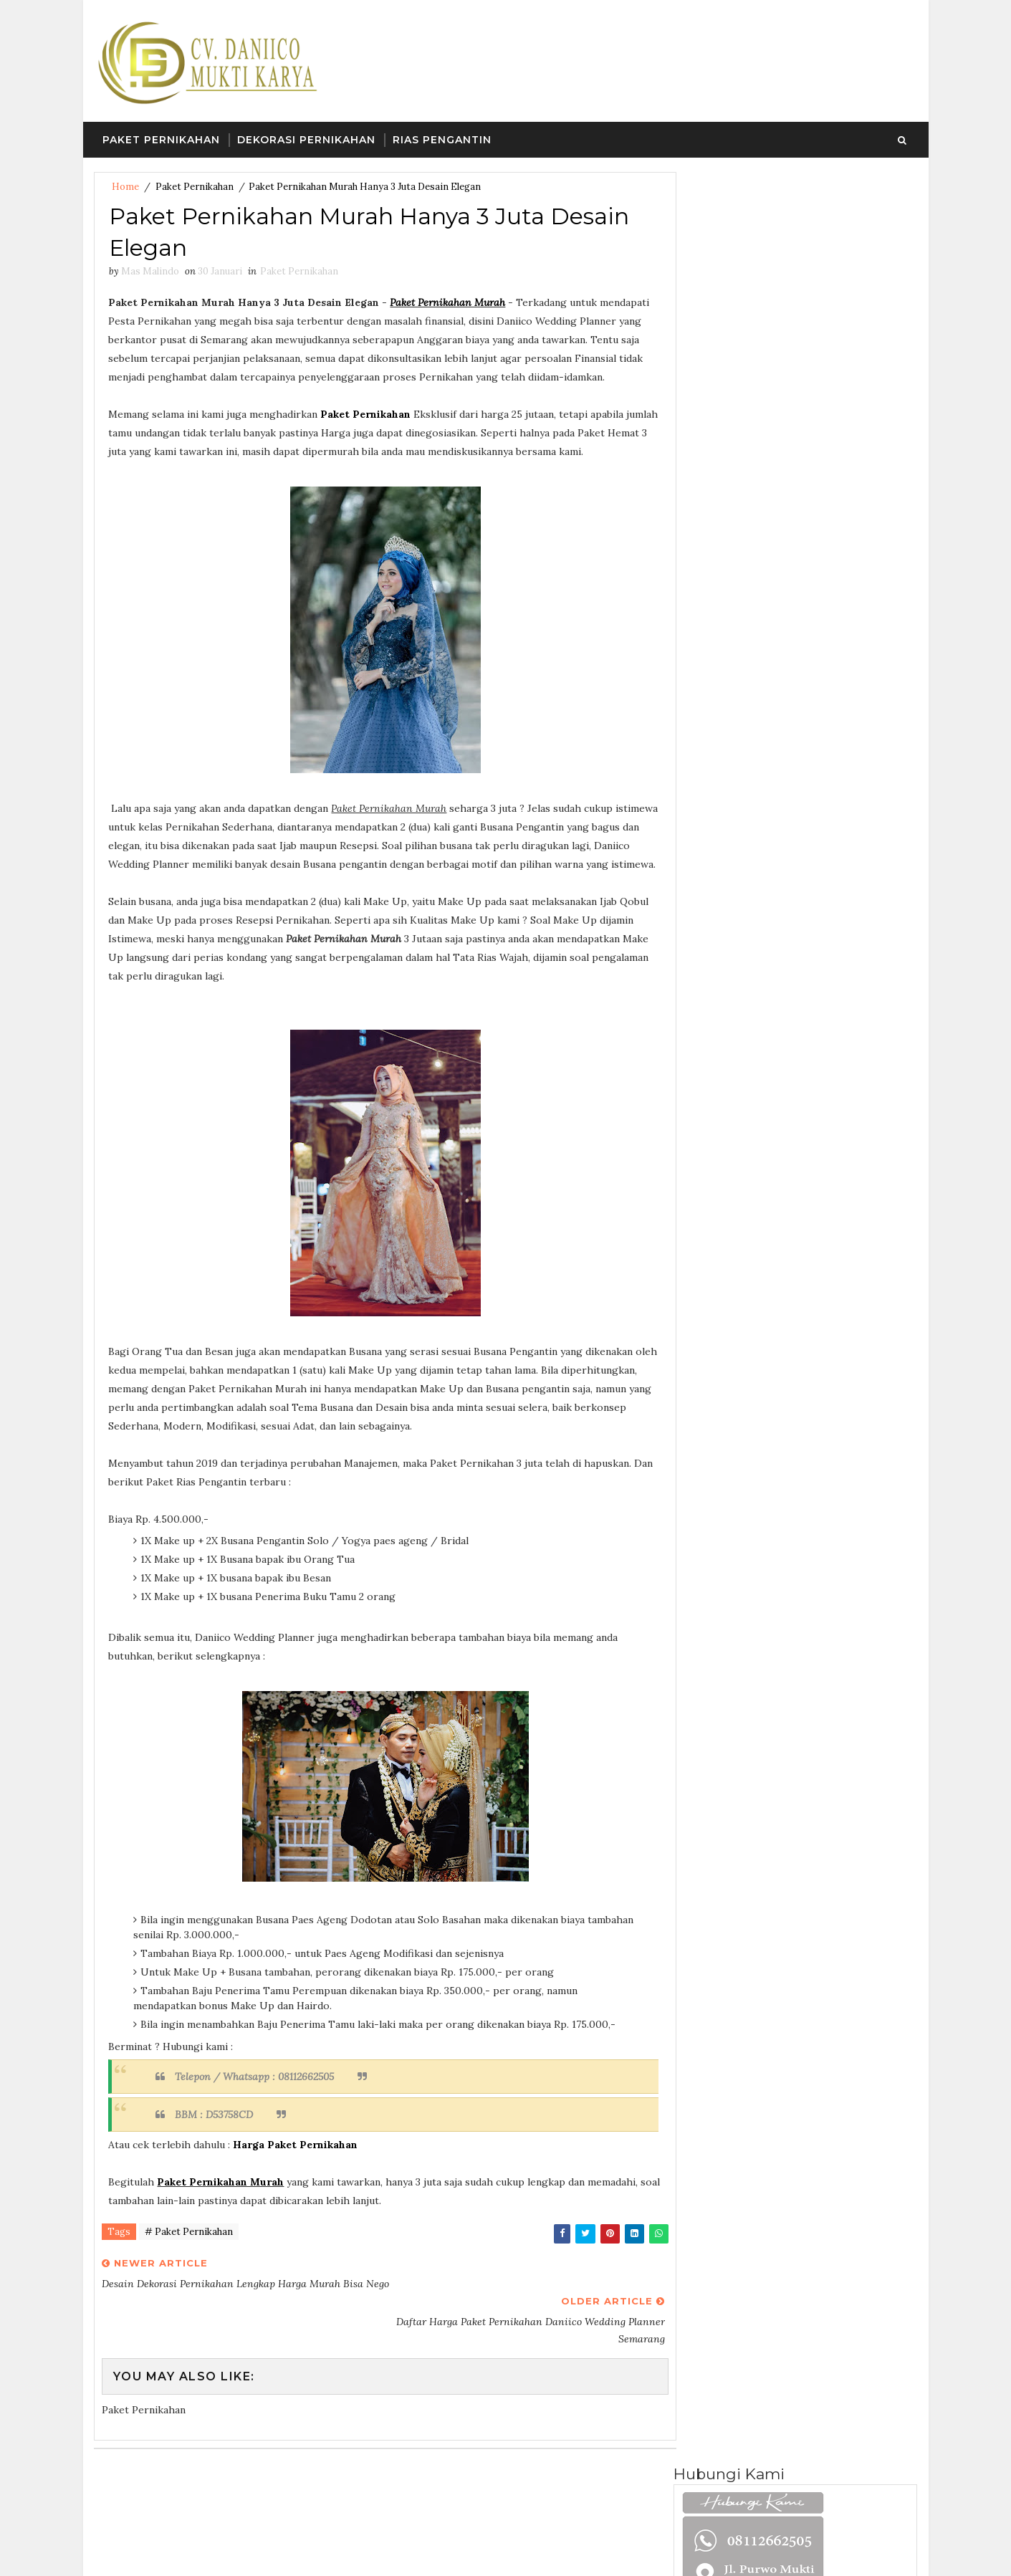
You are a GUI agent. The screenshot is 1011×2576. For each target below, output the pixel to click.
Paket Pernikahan (161, 139)
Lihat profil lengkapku (736, 619)
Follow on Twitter (799, 689)
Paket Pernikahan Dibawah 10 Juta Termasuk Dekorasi (825, 1011)
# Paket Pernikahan (189, 2252)
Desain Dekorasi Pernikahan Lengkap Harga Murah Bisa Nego (820, 1194)
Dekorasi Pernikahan (306, 139)
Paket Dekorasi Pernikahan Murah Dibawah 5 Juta (818, 1129)
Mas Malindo (729, 599)
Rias (698, 1435)
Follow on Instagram (799, 780)
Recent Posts (735, 926)
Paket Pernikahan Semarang (749, 855)
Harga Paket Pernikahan (296, 2164)
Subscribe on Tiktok (799, 749)
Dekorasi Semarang (806, 465)
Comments (856, 926)
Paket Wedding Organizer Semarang (770, 1409)
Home (125, 187)
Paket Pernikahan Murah (448, 303)
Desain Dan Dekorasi (734, 1359)
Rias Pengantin (442, 139)
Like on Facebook (799, 719)
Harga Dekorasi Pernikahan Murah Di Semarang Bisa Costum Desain (818, 1075)
